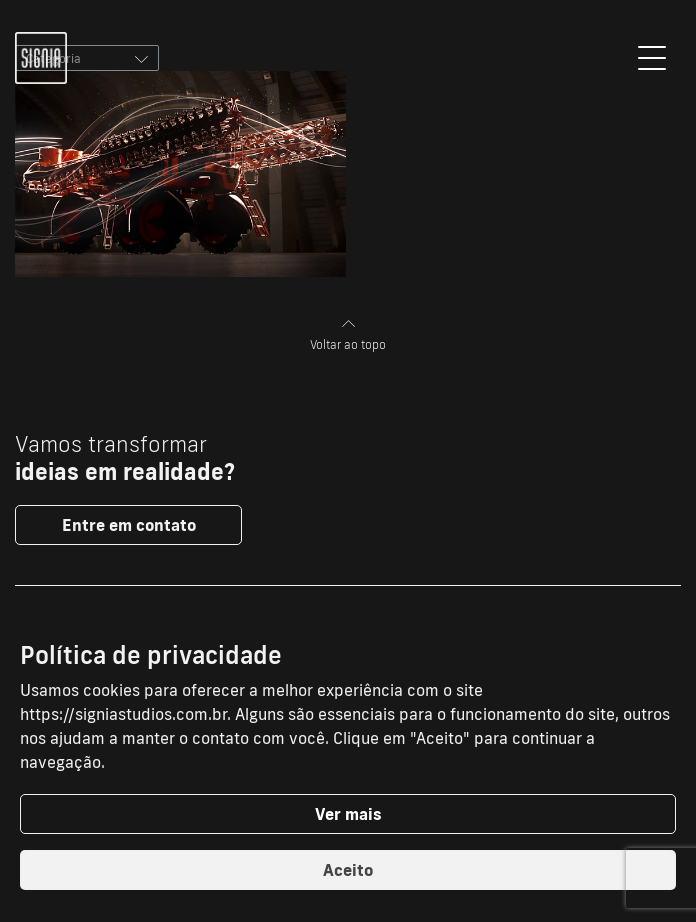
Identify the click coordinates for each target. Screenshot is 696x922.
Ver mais (348, 814)
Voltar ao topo (348, 336)
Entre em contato (129, 525)
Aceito (348, 870)
